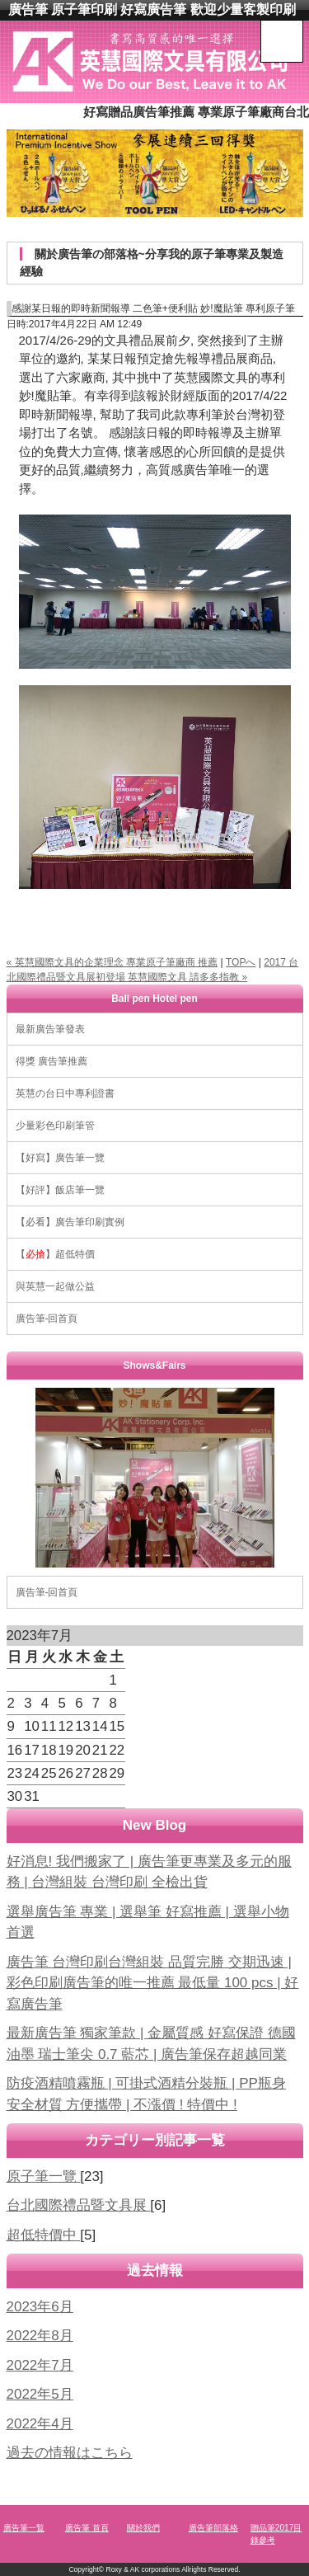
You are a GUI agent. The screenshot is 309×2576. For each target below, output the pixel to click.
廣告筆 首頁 (87, 2527)
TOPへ (240, 962)
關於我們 (143, 2527)
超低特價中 (44, 2235)
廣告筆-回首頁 (47, 1318)
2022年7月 (40, 2365)
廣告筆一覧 (23, 2527)
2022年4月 (40, 2424)
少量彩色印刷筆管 (55, 1125)
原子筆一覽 (44, 2176)
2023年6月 (40, 2307)
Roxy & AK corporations (143, 2569)
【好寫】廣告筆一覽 (60, 1157)
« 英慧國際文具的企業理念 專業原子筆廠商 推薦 (112, 962)
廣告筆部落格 (213, 2527)
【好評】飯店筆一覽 (60, 1190)
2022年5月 (40, 2394)
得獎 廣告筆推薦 (51, 1061)
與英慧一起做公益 (55, 1286)
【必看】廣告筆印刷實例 (70, 1222)
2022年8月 (40, 2335)
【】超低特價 (55, 1254)
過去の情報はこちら (70, 2453)
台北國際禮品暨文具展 (79, 2205)
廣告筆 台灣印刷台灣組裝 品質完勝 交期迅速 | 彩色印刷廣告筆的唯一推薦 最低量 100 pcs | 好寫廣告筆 (153, 1983)
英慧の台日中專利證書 (65, 1093)
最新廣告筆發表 (50, 1029)
